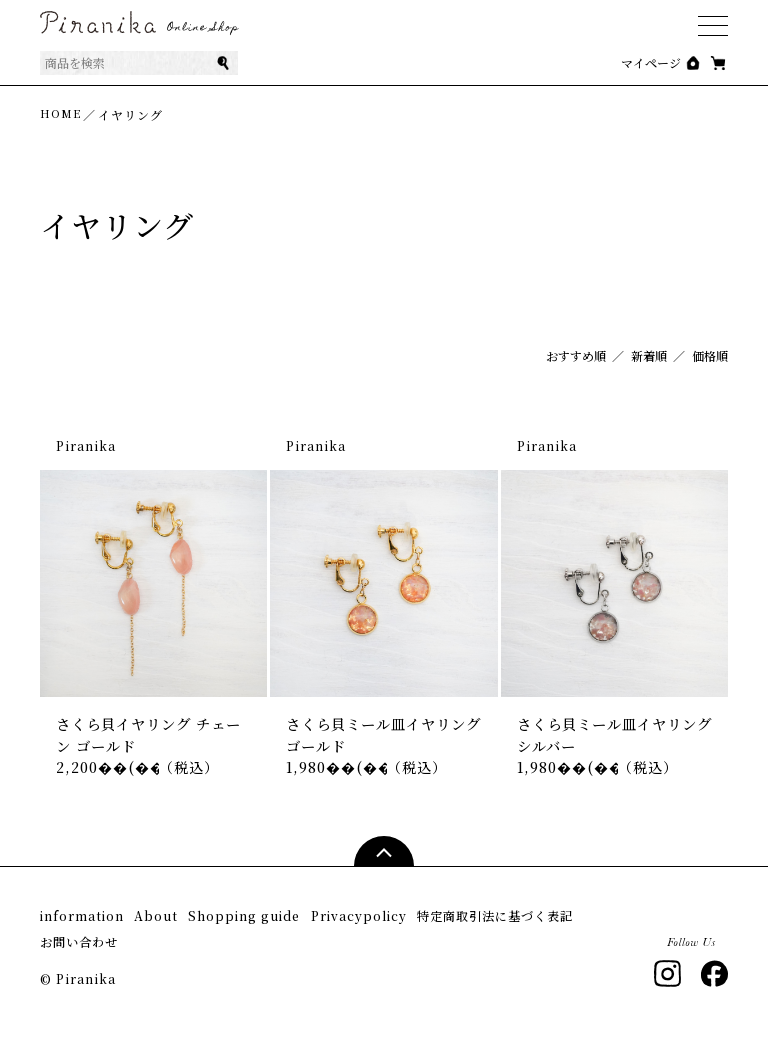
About (183, 923)
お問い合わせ (282, 942)
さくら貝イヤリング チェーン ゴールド (152, 738)
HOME (62, 114)
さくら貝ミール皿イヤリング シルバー (610, 738)
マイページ (651, 62)
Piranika (86, 445)
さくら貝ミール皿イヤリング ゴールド (379, 738)
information (84, 923)
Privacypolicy (440, 923)
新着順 (649, 355)
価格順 (710, 355)
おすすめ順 (576, 355)
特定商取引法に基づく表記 (124, 942)
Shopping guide (297, 923)
